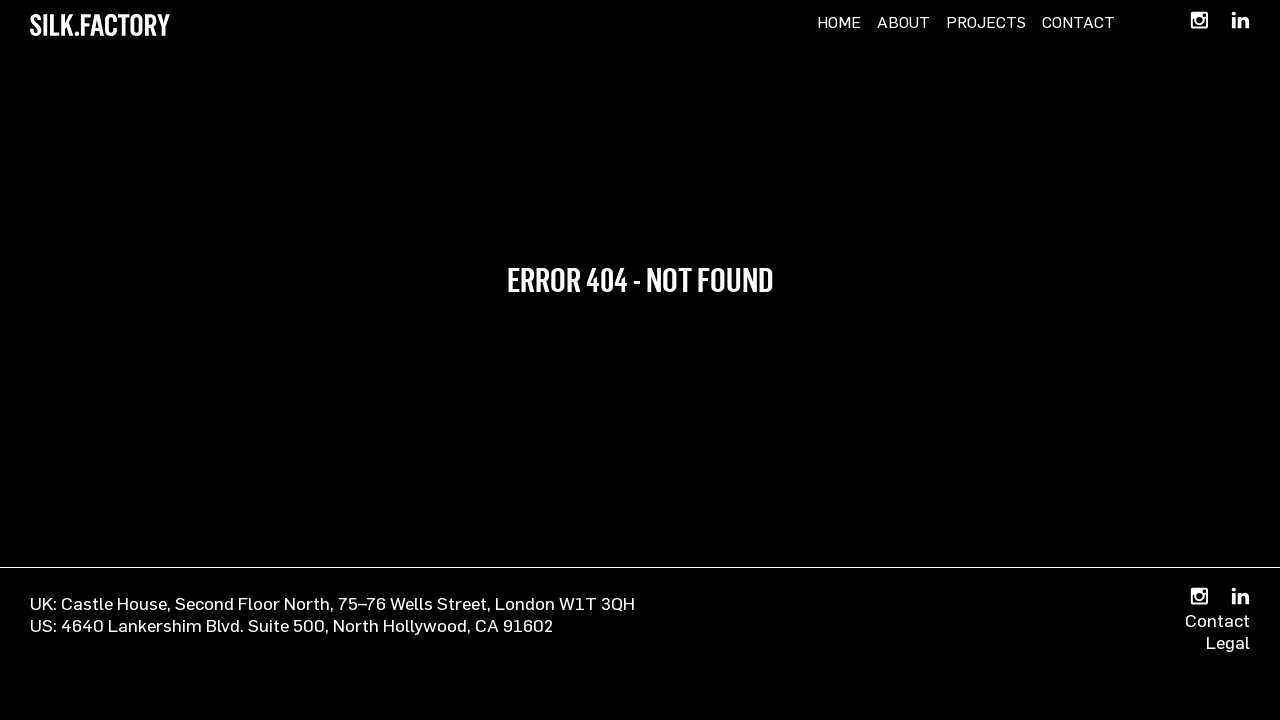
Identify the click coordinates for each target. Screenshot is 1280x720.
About (903, 22)
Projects (986, 22)
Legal (1228, 642)
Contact (1078, 22)
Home (839, 22)
